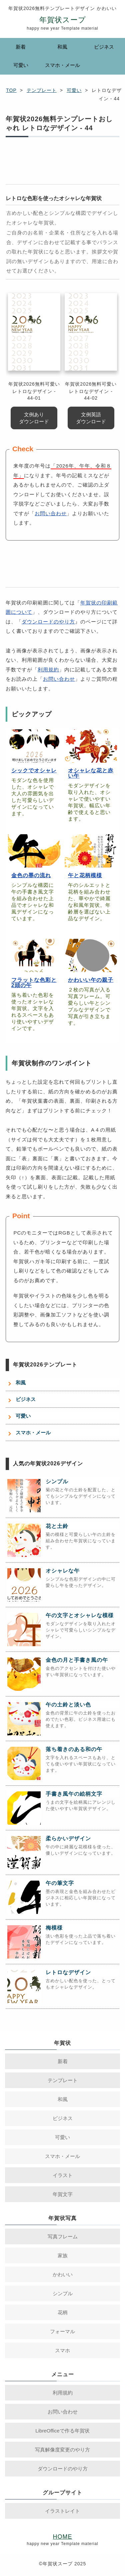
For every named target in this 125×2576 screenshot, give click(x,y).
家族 (63, 2255)
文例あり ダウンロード (34, 418)
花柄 (63, 2312)
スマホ (62, 2350)
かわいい (63, 2274)
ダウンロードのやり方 (48, 621)
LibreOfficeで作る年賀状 (62, 2430)
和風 (62, 47)
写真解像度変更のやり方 (62, 2449)
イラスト (63, 2175)
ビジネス (104, 47)
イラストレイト (62, 2511)
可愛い (20, 65)
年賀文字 (63, 2194)
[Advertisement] (62, 164)
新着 (21, 47)
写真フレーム (63, 2236)
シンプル (63, 2293)
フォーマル (62, 2331)
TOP (11, 90)
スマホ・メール (62, 65)
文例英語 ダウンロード (91, 418)
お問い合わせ (51, 513)
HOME (62, 2536)
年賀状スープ (62, 20)
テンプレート (42, 90)
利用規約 (48, 669)
